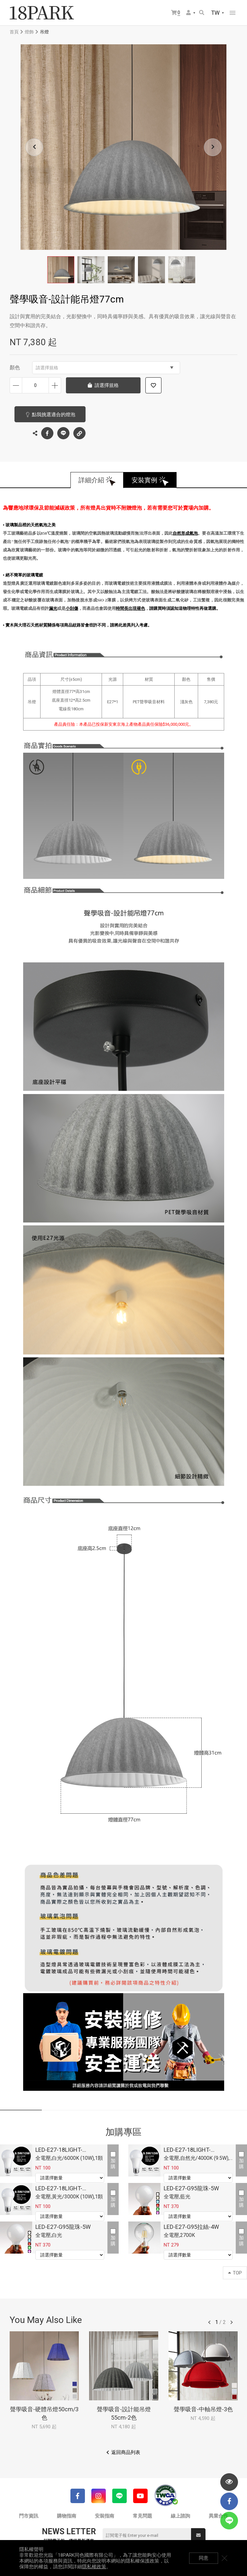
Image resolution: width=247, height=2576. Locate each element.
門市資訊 (28, 2516)
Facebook (47, 433)
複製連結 (79, 431)
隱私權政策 (94, 2567)
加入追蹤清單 (153, 385)
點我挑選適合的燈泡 (53, 414)
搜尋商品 (201, 12)
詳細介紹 (91, 480)
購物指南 (66, 2516)
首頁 (14, 31)
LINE (63, 433)
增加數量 (55, 385)
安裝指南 (104, 2516)
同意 (203, 2558)
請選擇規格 (104, 367)
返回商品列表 (125, 2452)
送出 (198, 2535)
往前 (209, 2322)
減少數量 (16, 385)
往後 (231, 2322)
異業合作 (218, 2516)
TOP (235, 2273)
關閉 (224, 2558)
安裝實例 (144, 480)
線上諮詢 (180, 2516)
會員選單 (188, 12)
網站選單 (232, 13)
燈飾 (29, 31)
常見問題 (142, 2516)
